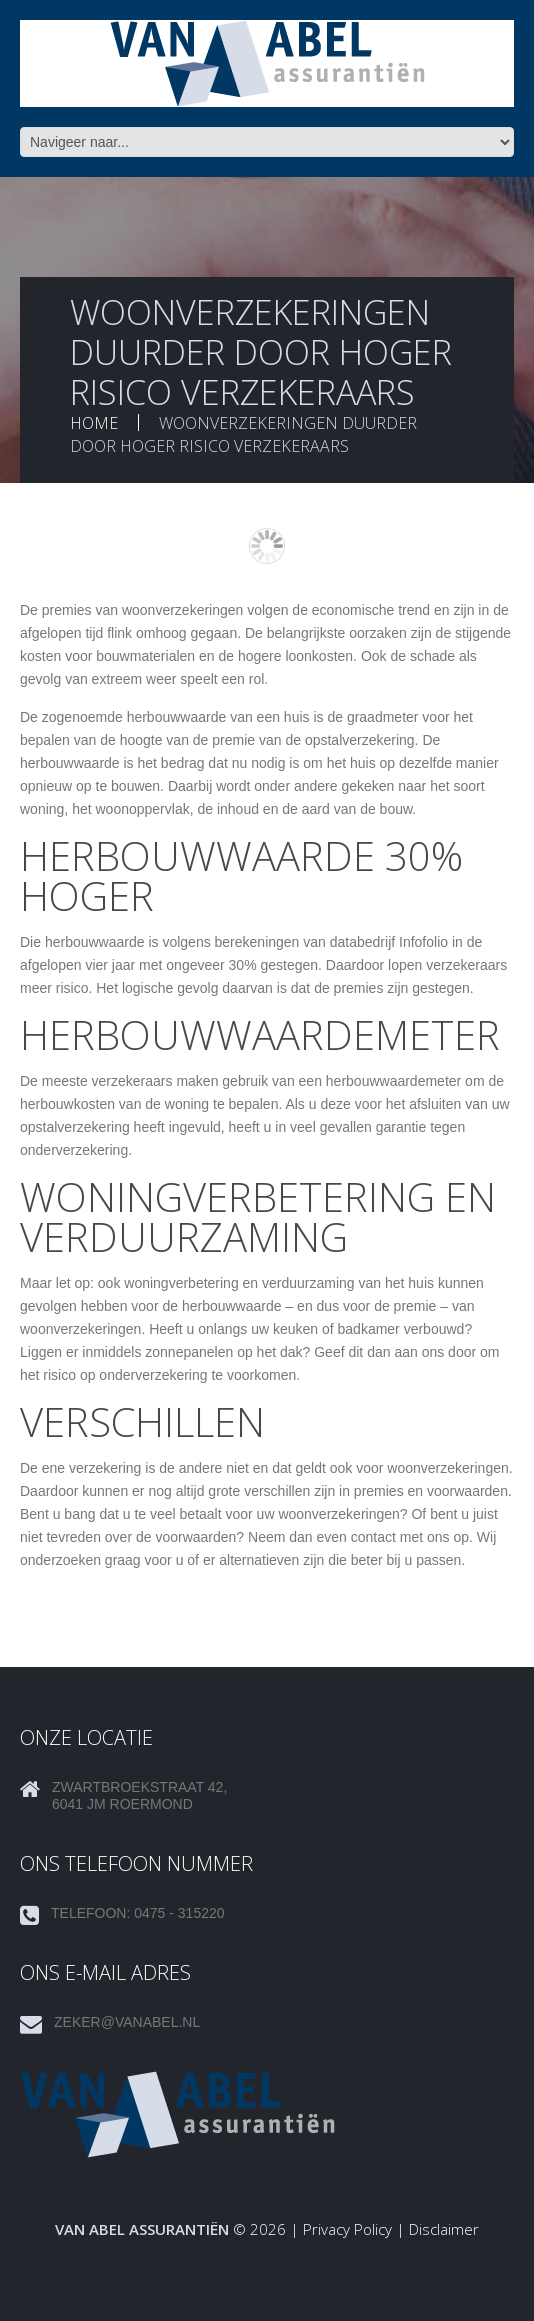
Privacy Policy (347, 2229)
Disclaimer (444, 2229)
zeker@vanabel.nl (127, 2022)
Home (94, 423)
